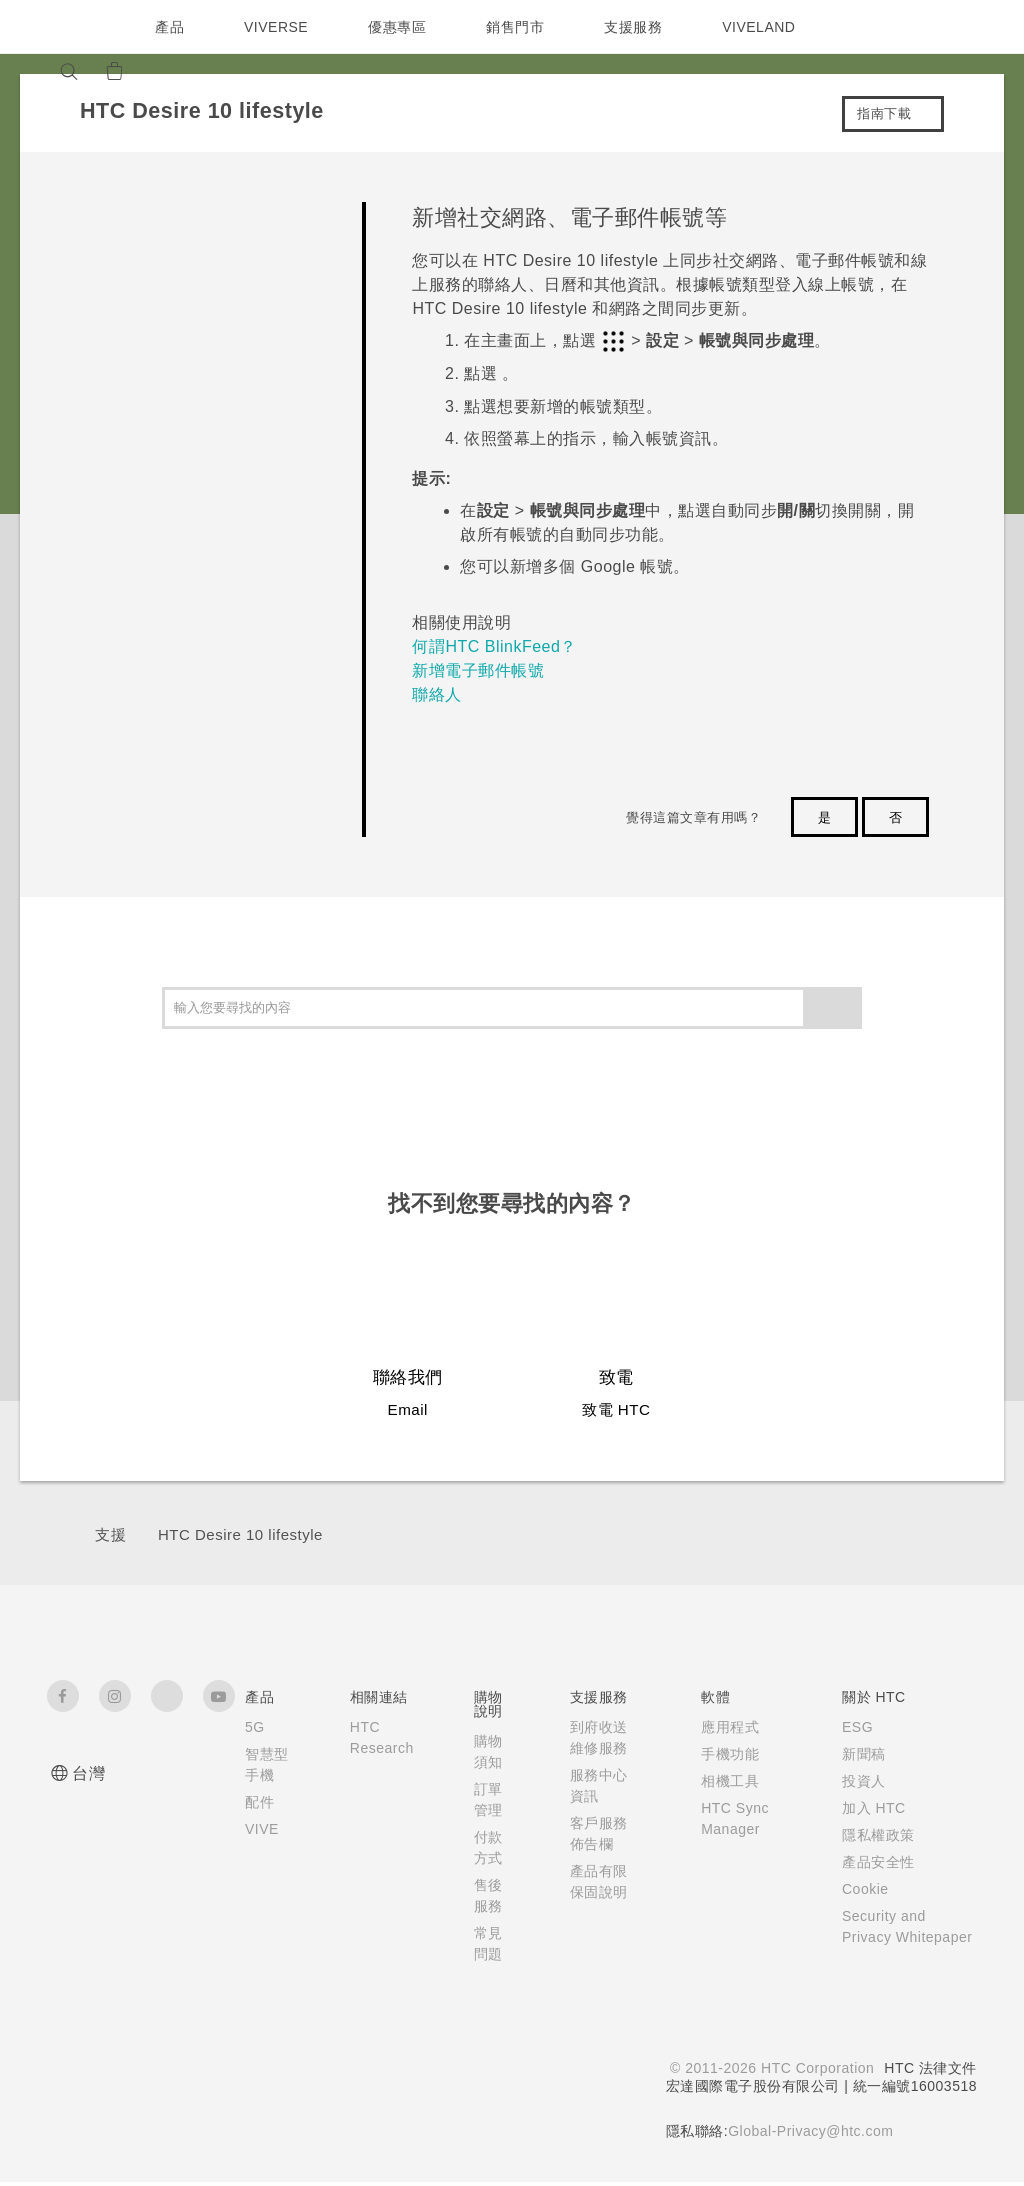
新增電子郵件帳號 (478, 670)
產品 (169, 27)
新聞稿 (859, 1754)
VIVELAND (768, 27)
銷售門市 (520, 27)
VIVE (263, 1850)
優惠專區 (402, 27)
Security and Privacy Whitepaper (883, 1937)
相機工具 (725, 1781)
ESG (853, 1727)
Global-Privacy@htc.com (808, 2135)
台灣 (88, 1773)
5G (254, 1727)
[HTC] (71, 27)
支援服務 (638, 27)
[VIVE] (214, 71)
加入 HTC (869, 1808)
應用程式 (725, 1727)
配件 (259, 1823)
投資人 (859, 1781)
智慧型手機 (259, 1775)
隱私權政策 (873, 1835)
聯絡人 (437, 694)
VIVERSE (278, 27)
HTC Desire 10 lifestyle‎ (240, 1534)
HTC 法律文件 (930, 2072)
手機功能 (725, 1754)
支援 (110, 1534)
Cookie (862, 1889)
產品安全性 (873, 1862)
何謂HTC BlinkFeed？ (494, 646)
